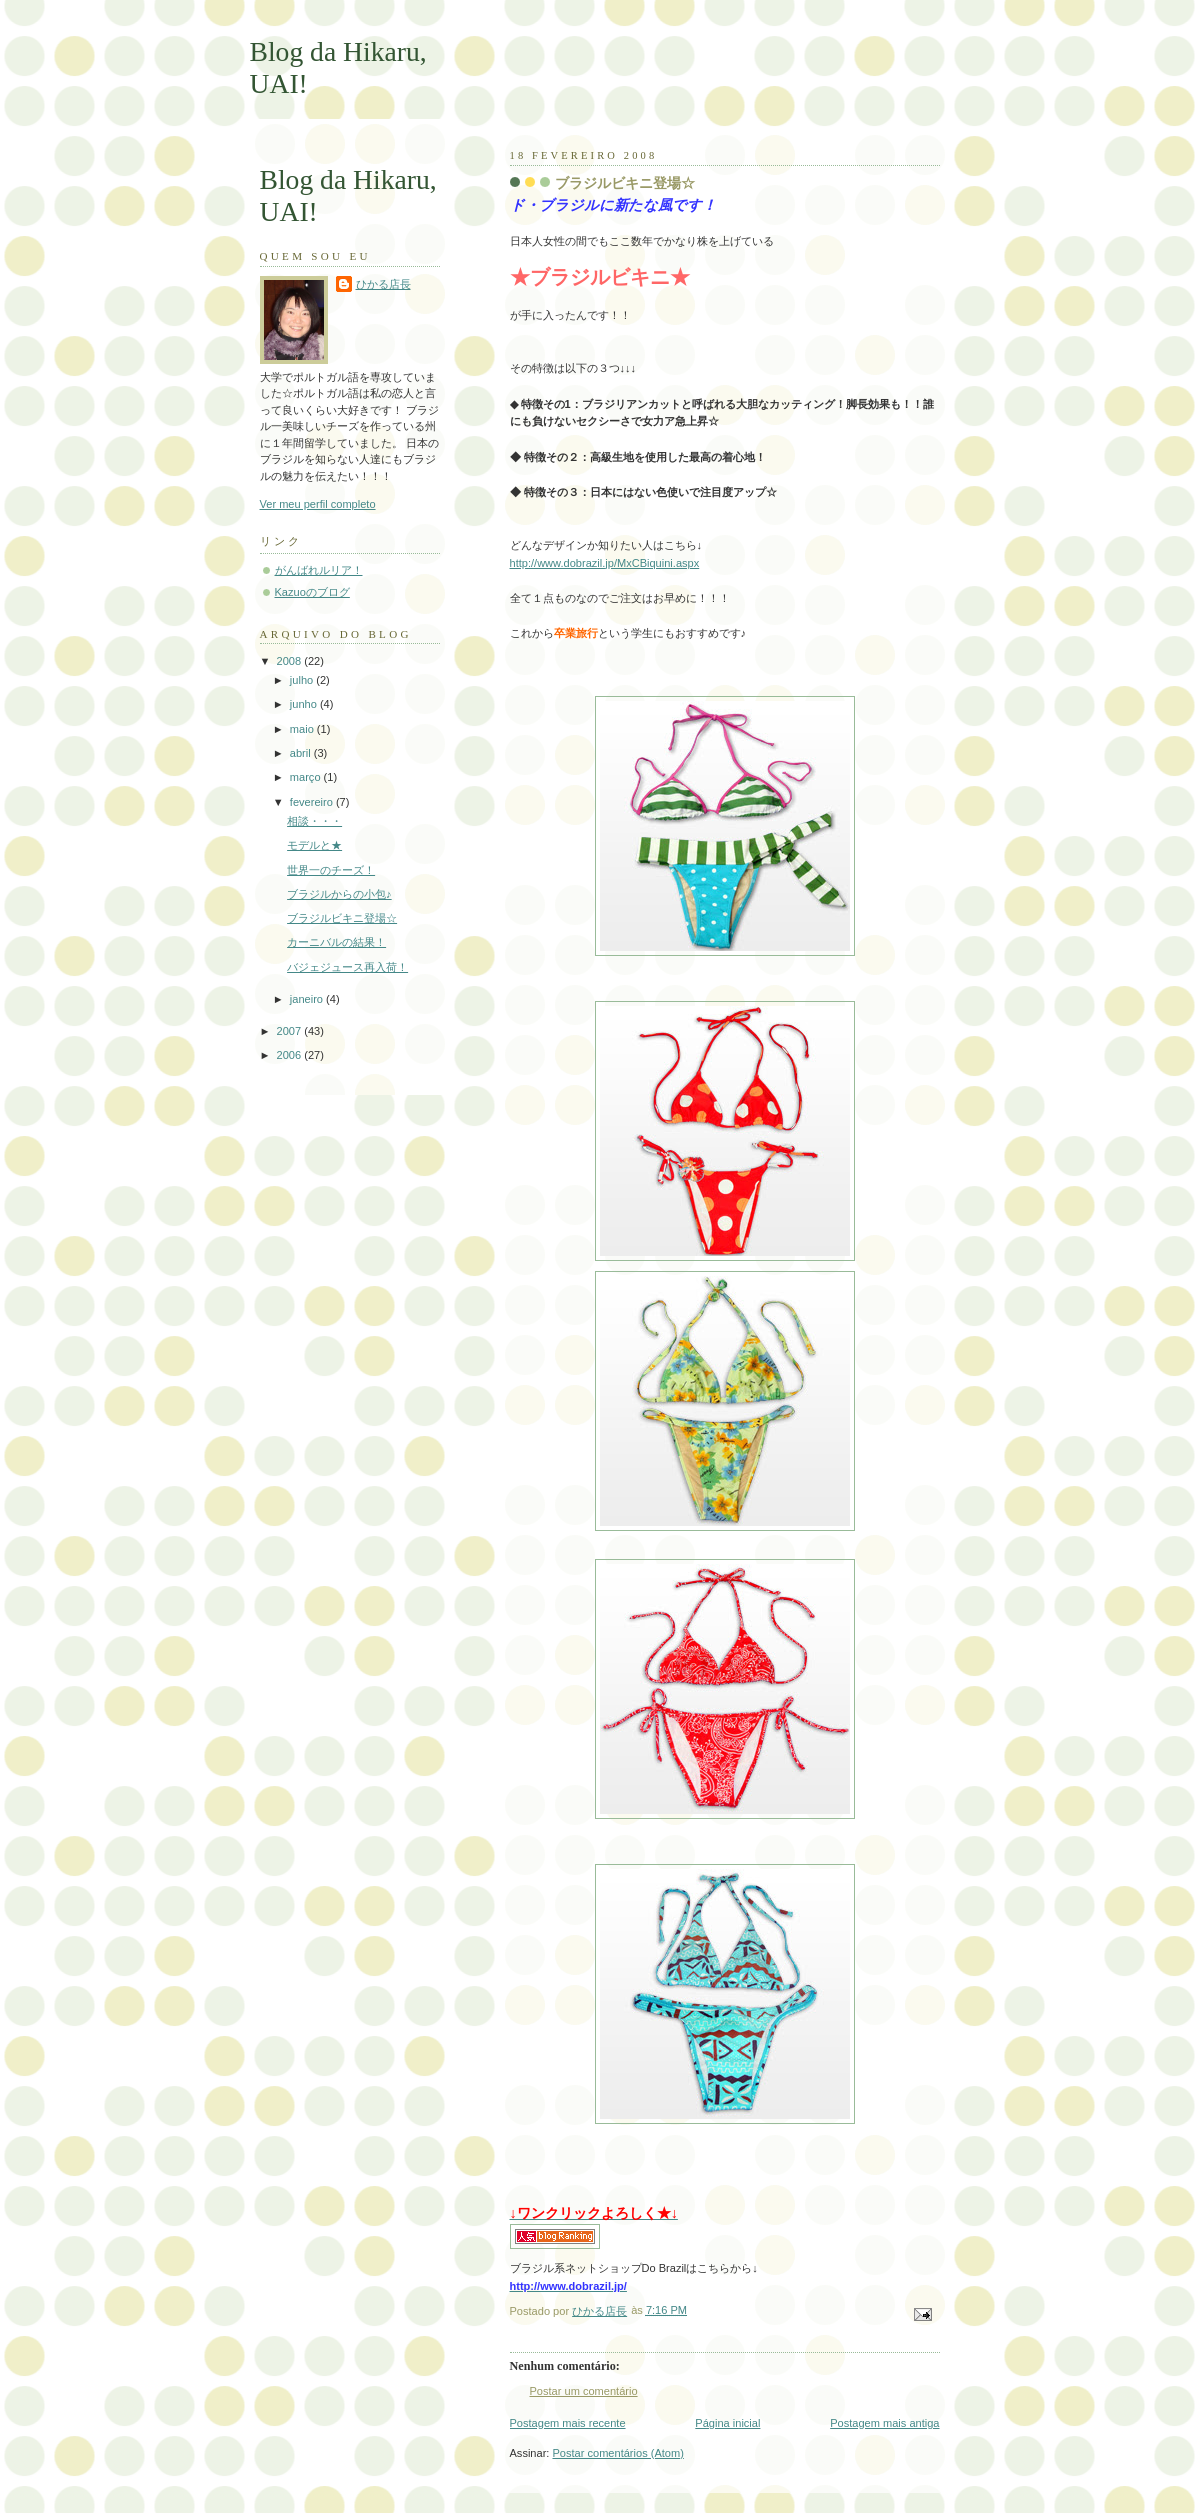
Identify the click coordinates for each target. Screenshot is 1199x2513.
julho (303, 680)
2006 (291, 1055)
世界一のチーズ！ (331, 870)
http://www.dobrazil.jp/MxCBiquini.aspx (605, 563)
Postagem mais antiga (884, 2423)
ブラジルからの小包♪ (339, 894)
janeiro (308, 999)
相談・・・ (314, 821)
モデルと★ (314, 845)
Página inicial (727, 2423)
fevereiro (313, 802)
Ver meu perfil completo (318, 504)
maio (303, 729)
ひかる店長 (383, 284)
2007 (291, 1031)
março (307, 777)
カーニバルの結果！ (336, 942)
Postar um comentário (584, 2391)
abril (302, 753)
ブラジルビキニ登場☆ (342, 918)
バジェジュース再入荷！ (347, 967)
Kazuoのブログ (312, 592)
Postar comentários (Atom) (617, 2453)
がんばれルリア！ (319, 570)
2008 (291, 661)
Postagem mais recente (568, 2423)
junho (305, 704)
